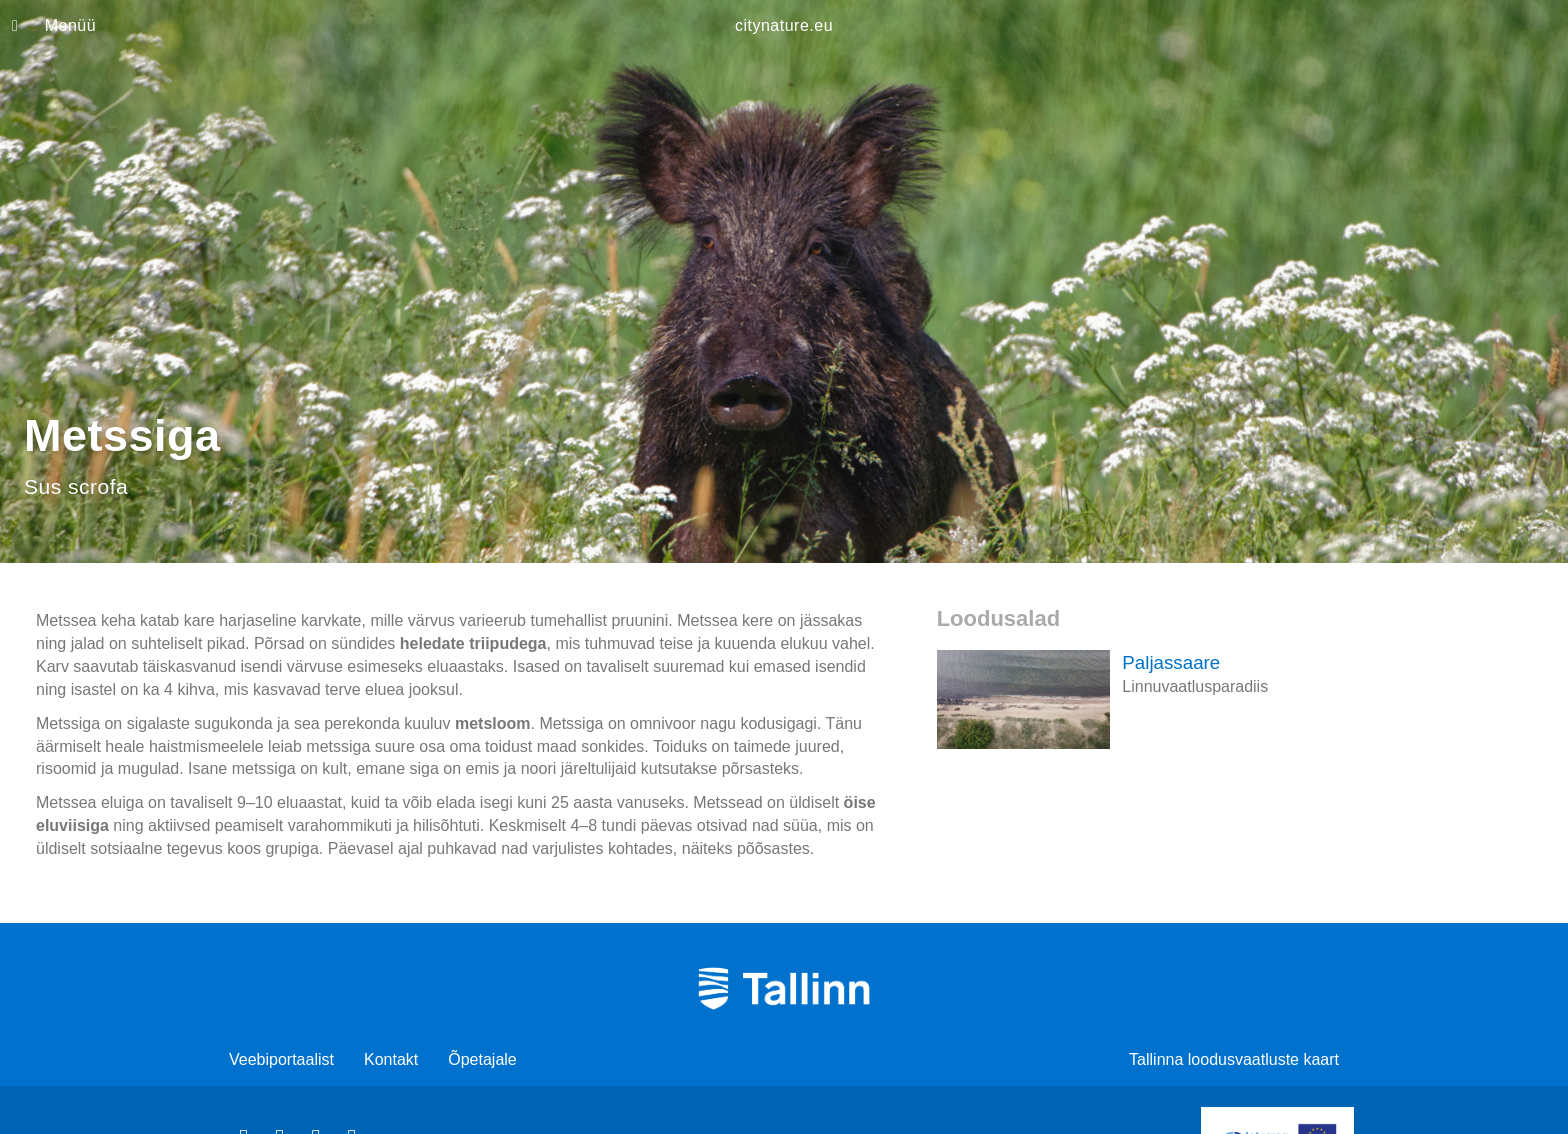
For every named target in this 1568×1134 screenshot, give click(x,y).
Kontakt (391, 1059)
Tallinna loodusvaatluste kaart (1234, 1059)
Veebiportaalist (281, 1059)
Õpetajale (482, 1059)
